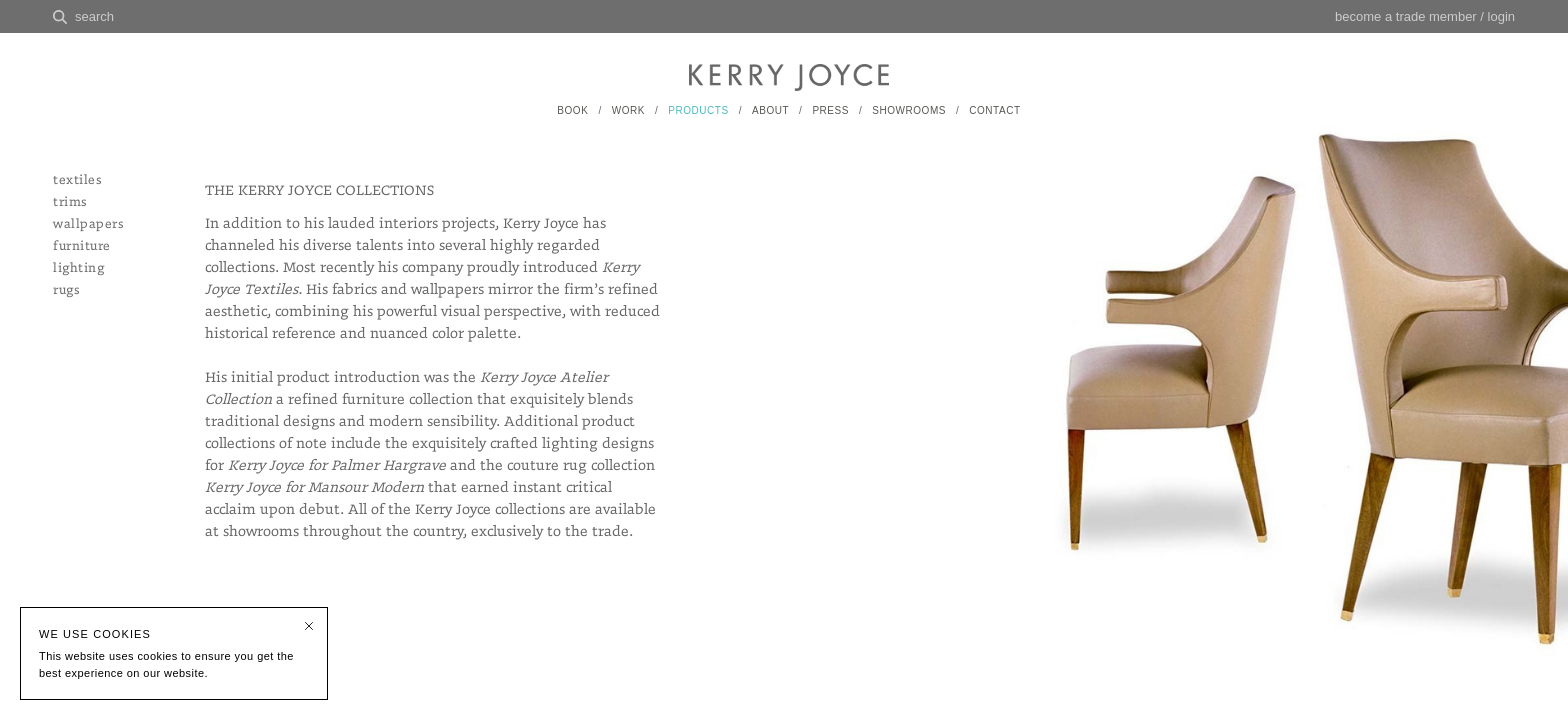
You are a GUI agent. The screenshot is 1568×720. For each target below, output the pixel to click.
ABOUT (770, 110)
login (1501, 16)
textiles (77, 180)
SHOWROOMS (909, 110)
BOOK (572, 110)
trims (70, 202)
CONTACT (994, 110)
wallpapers (88, 224)
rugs (66, 290)
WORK (628, 110)
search (94, 16)
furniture (82, 246)
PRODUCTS (698, 110)
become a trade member (1406, 16)
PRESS (830, 110)
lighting (78, 268)
